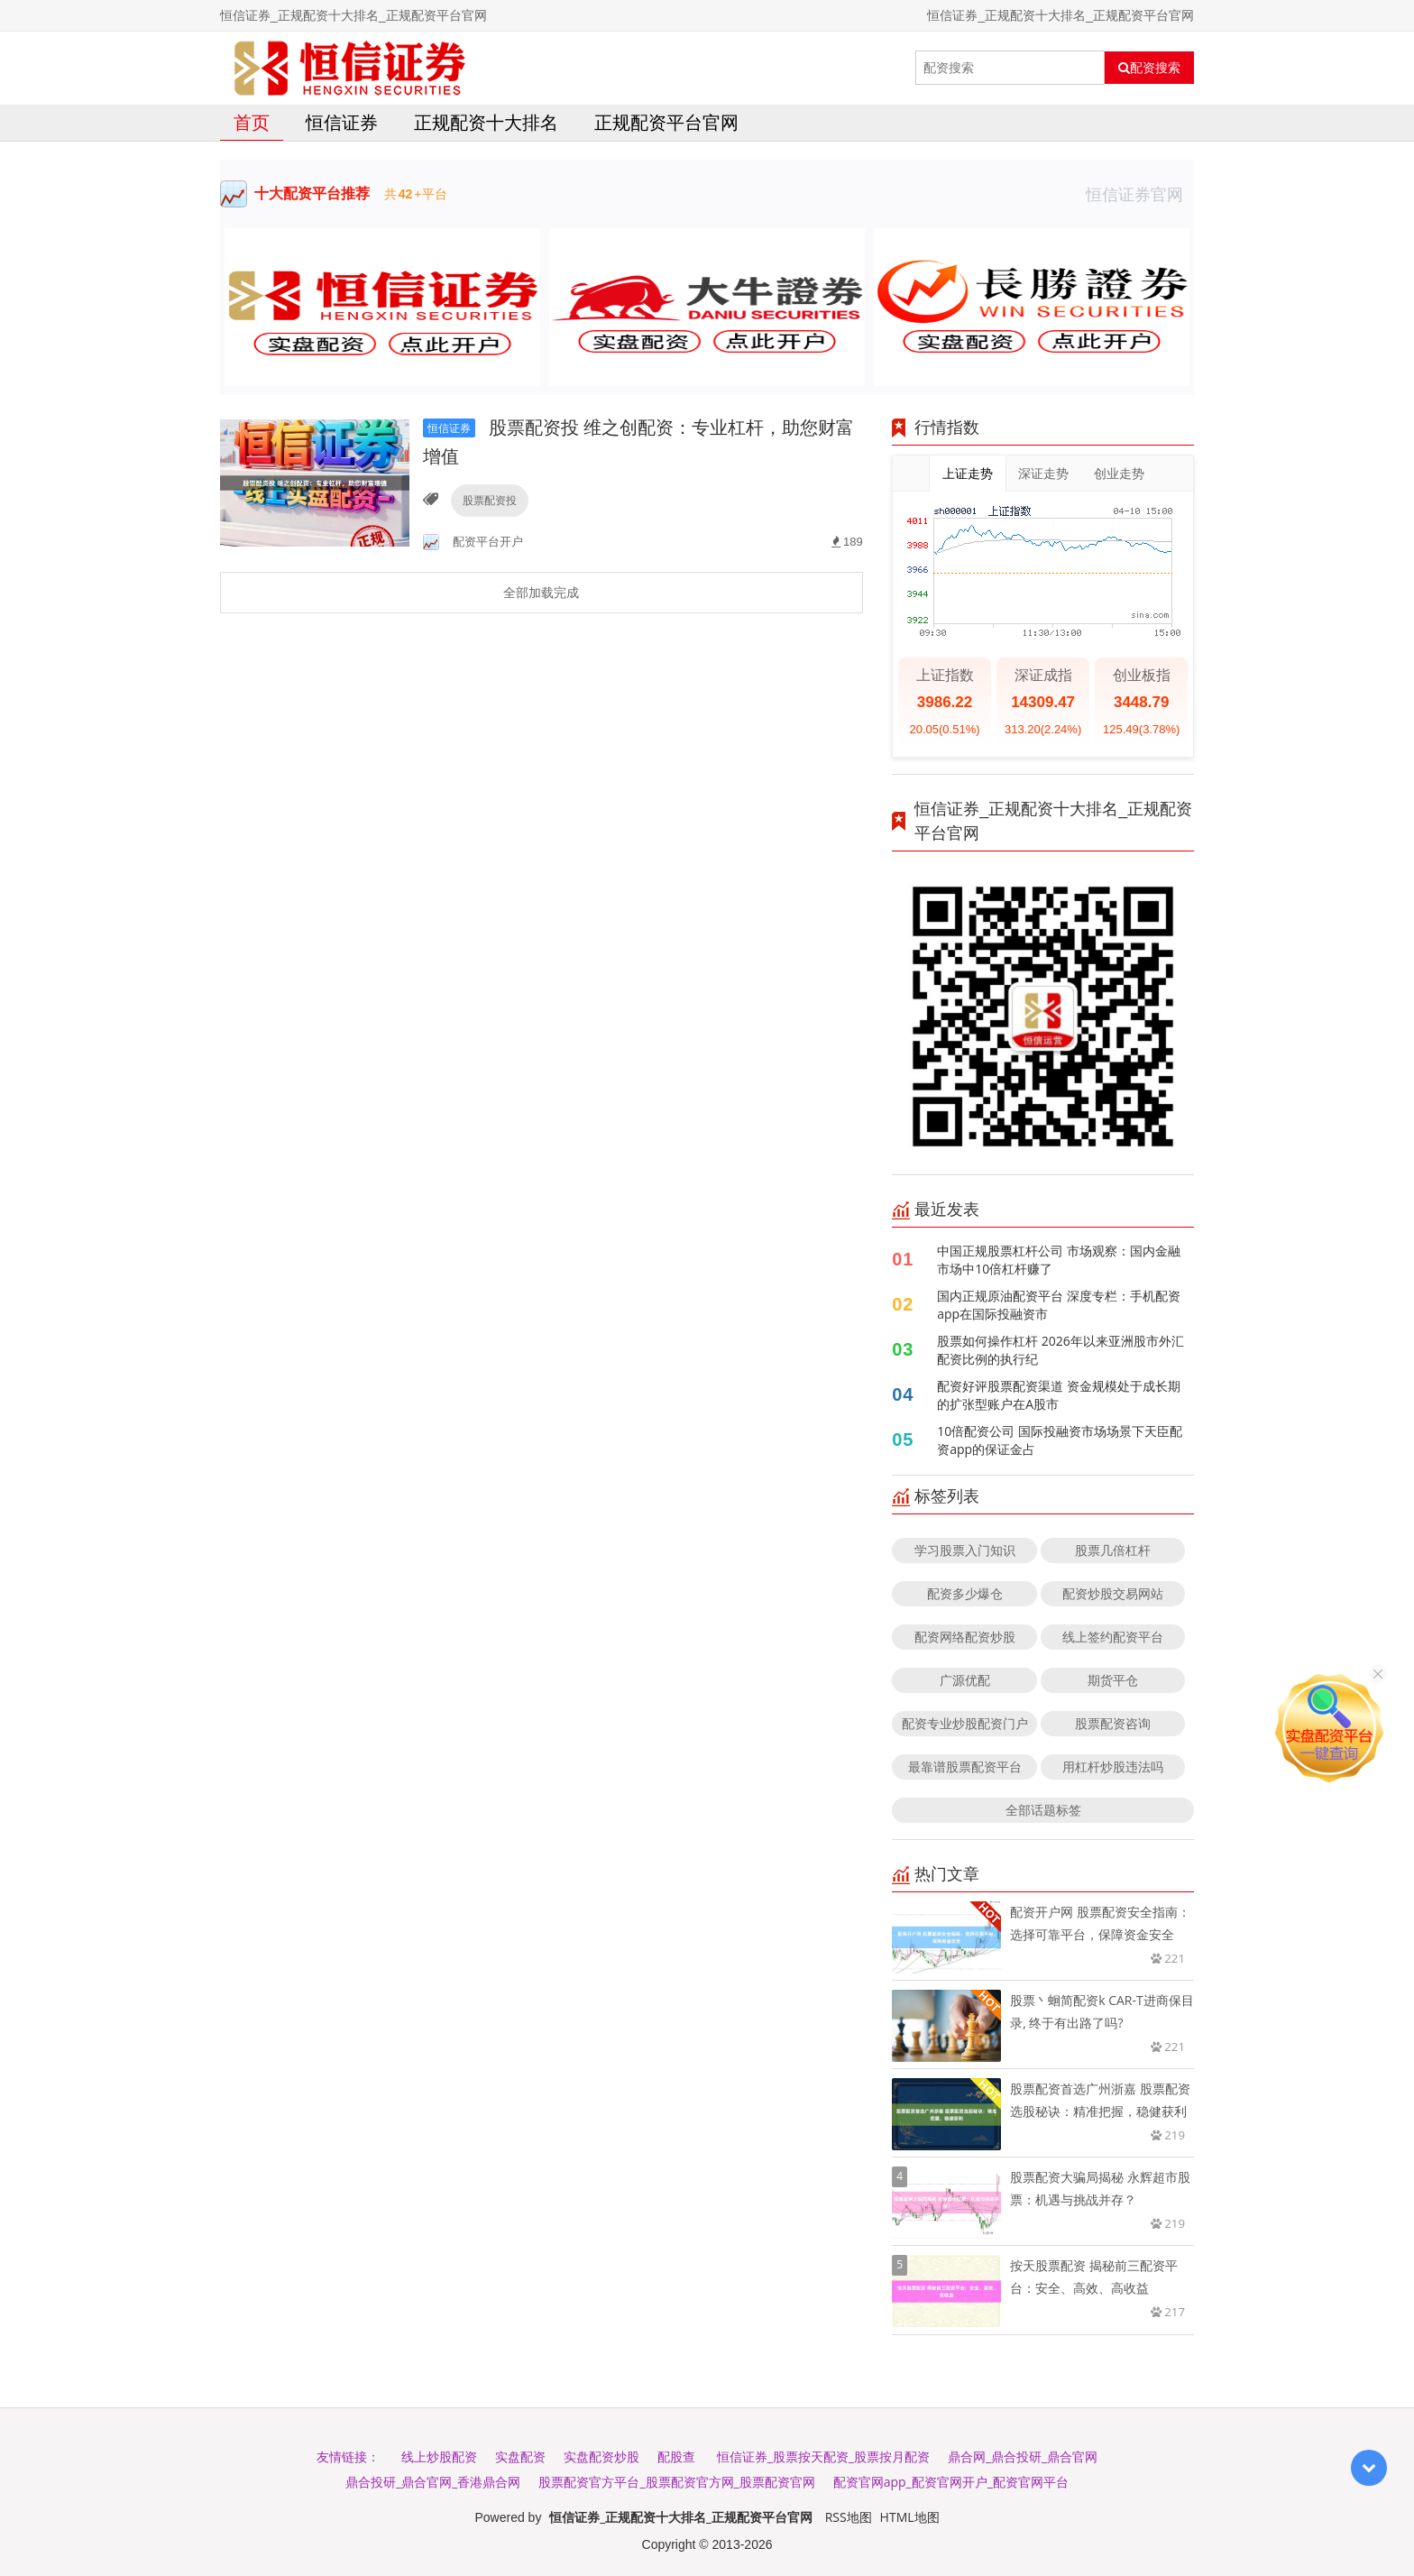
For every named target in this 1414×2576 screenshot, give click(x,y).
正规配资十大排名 (486, 122)
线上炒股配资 (439, 2456)
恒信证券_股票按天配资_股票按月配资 (823, 2456)
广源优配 (965, 1679)
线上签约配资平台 (1112, 1636)
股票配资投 (490, 500)
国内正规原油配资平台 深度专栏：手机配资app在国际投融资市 (1058, 1304)
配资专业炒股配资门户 (965, 1723)
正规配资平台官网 (666, 122)
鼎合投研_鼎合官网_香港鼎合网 (432, 2481)
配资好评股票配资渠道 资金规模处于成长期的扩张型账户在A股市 (1058, 1394)
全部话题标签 (1043, 1809)
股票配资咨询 (1113, 1723)
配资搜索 (1149, 67)
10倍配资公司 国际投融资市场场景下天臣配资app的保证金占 (1059, 1440)
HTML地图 (910, 2516)
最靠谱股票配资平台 (965, 1766)
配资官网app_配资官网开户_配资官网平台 (951, 2481)
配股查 (676, 2456)
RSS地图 (848, 2516)
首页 (252, 122)
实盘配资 (520, 2456)
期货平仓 (1113, 1679)
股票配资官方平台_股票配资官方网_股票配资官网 (676, 2481)
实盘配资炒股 (601, 2456)
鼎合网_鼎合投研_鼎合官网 (1022, 2456)
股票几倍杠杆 (1113, 1550)
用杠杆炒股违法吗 (1112, 1766)
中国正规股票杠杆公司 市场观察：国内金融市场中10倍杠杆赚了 (1058, 1259)
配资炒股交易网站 (1112, 1593)
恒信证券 (342, 122)
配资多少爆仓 (965, 1593)
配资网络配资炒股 (964, 1636)
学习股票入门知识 (964, 1550)
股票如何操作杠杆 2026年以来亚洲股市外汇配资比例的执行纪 (1060, 1349)
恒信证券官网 (1140, 194)
